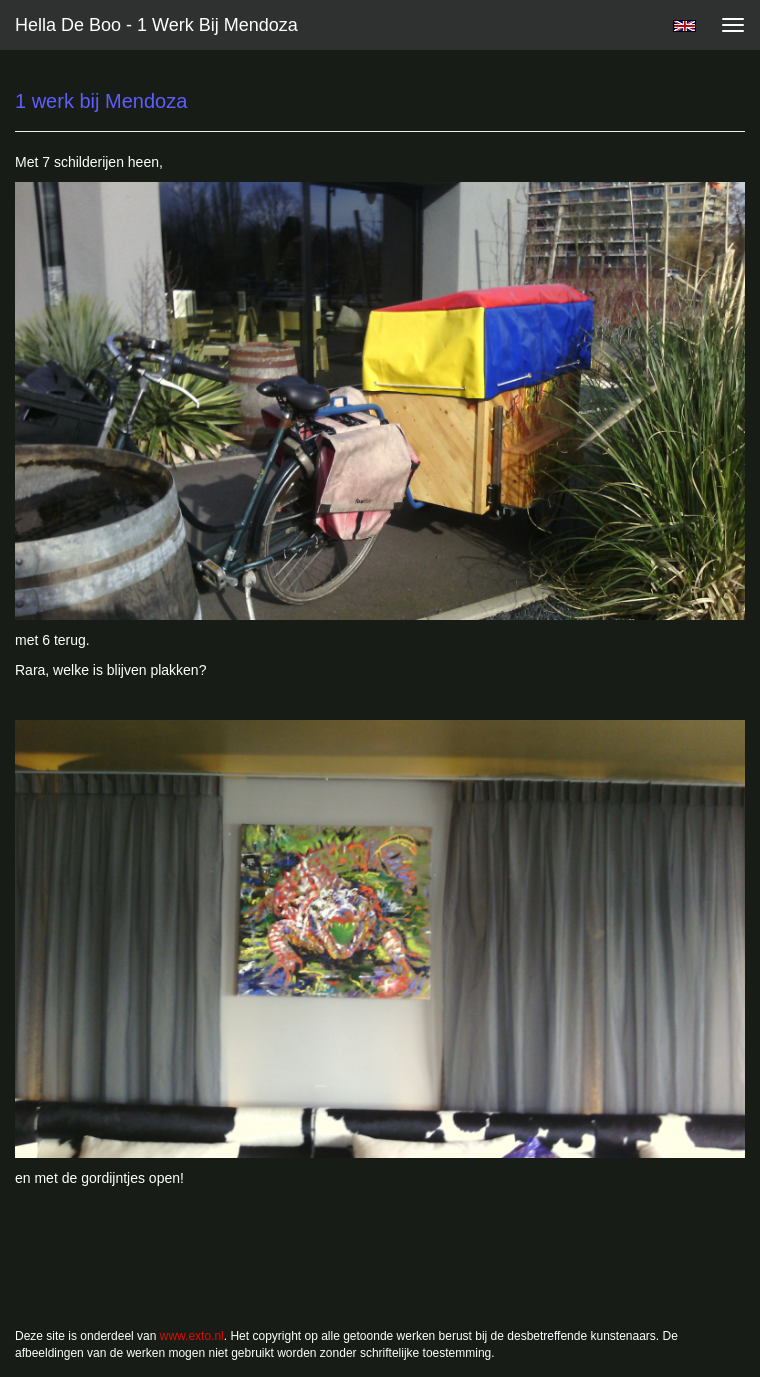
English (684, 26)
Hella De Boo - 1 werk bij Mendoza (156, 25)
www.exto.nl (192, 1336)
